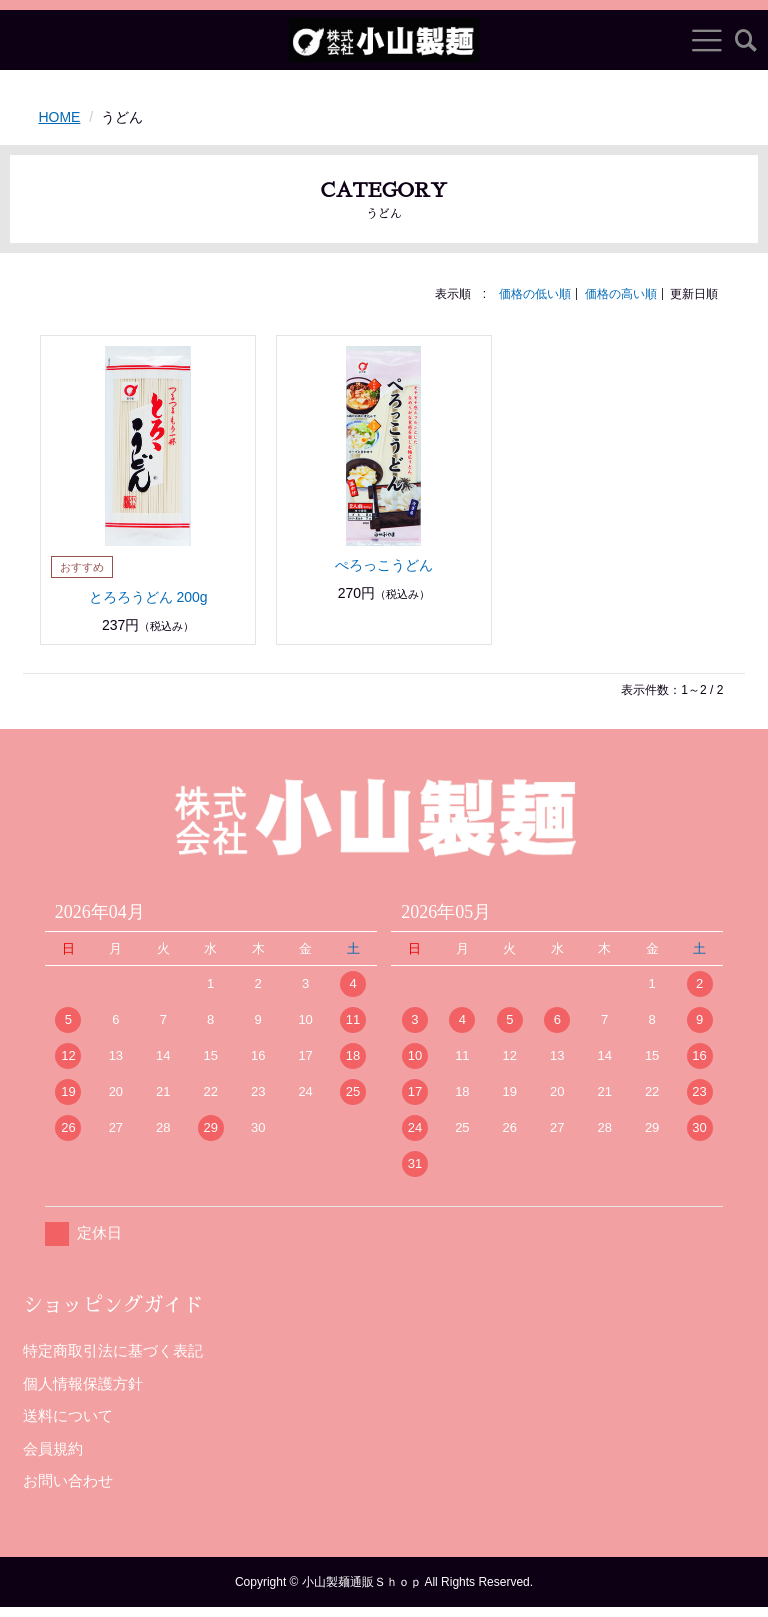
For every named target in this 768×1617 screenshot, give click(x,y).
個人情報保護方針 (83, 1383)
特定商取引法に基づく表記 (113, 1350)
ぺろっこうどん (384, 565)
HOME (59, 117)
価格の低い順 (535, 294)
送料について (68, 1415)
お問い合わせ (68, 1480)
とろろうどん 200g (148, 597)
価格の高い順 (621, 294)
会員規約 (53, 1448)
